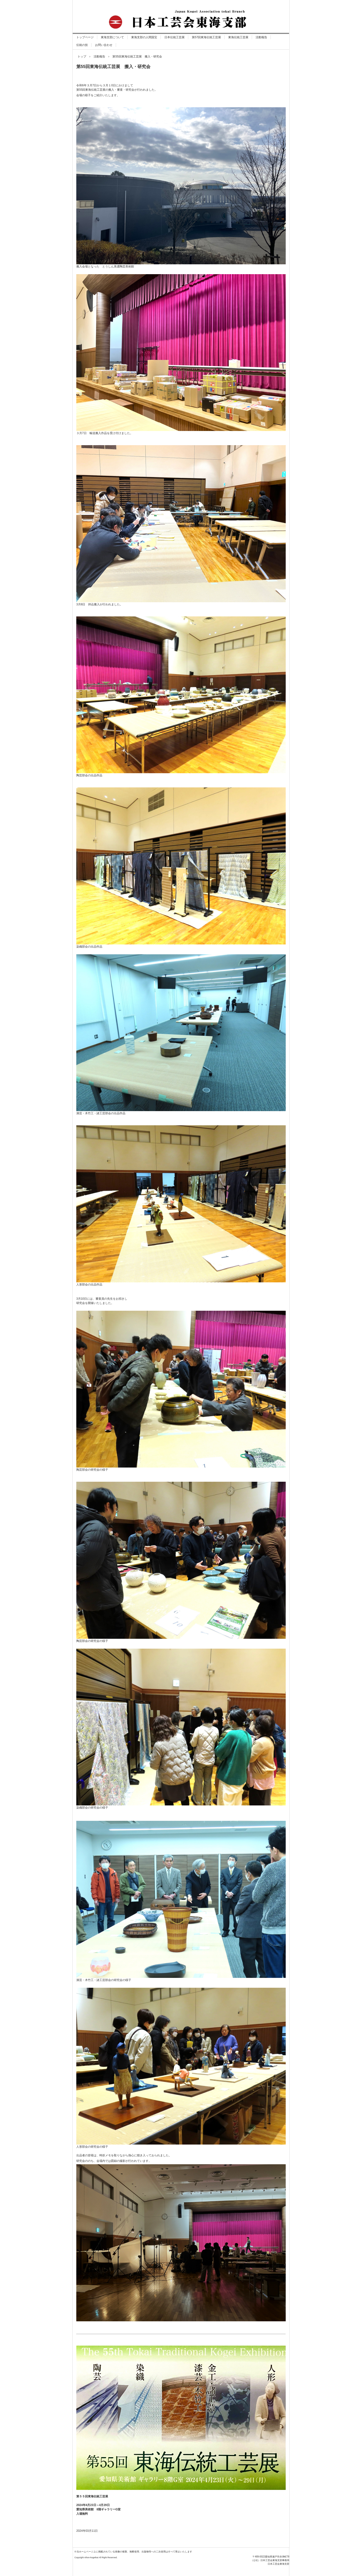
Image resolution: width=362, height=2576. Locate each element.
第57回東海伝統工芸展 (206, 37)
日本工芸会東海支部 (124, 2564)
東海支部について (112, 37)
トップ (82, 56)
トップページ (85, 37)
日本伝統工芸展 (174, 37)
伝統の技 (82, 45)
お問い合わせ (103, 45)
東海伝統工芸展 (238, 37)
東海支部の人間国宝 (144, 37)
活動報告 (261, 37)
